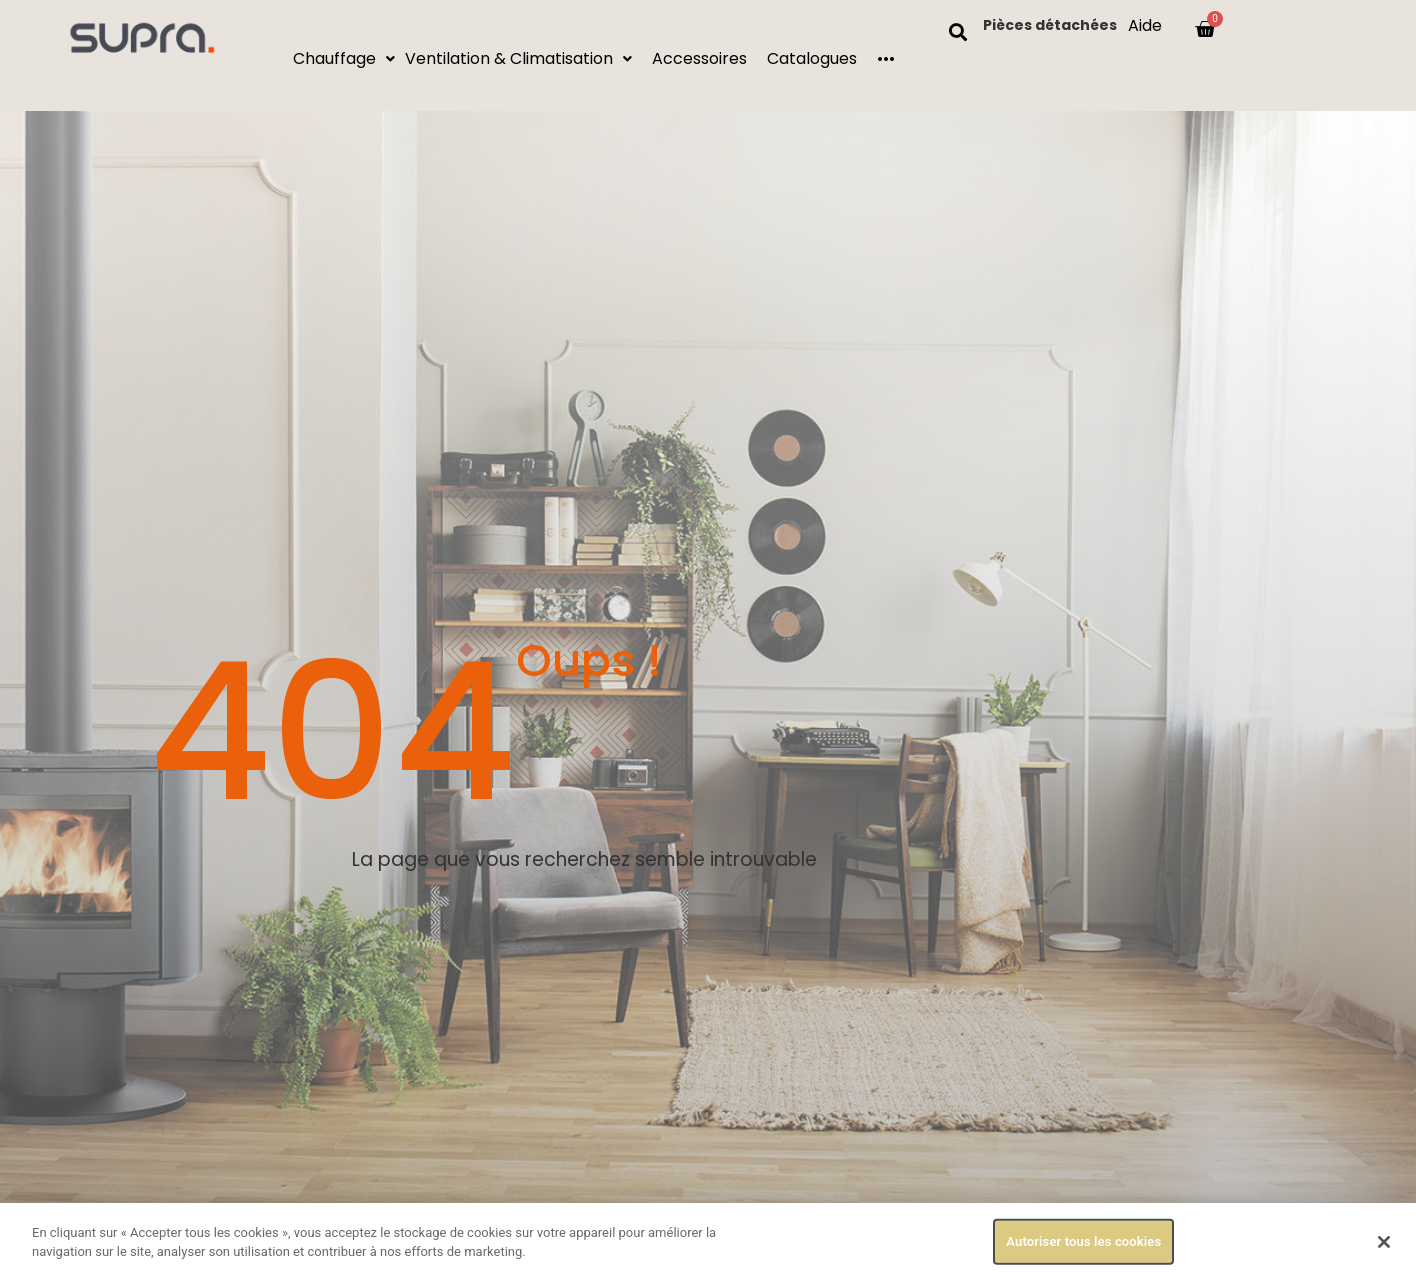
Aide (1145, 25)
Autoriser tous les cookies (1083, 1242)
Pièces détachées (1050, 25)
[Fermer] (1384, 1242)
